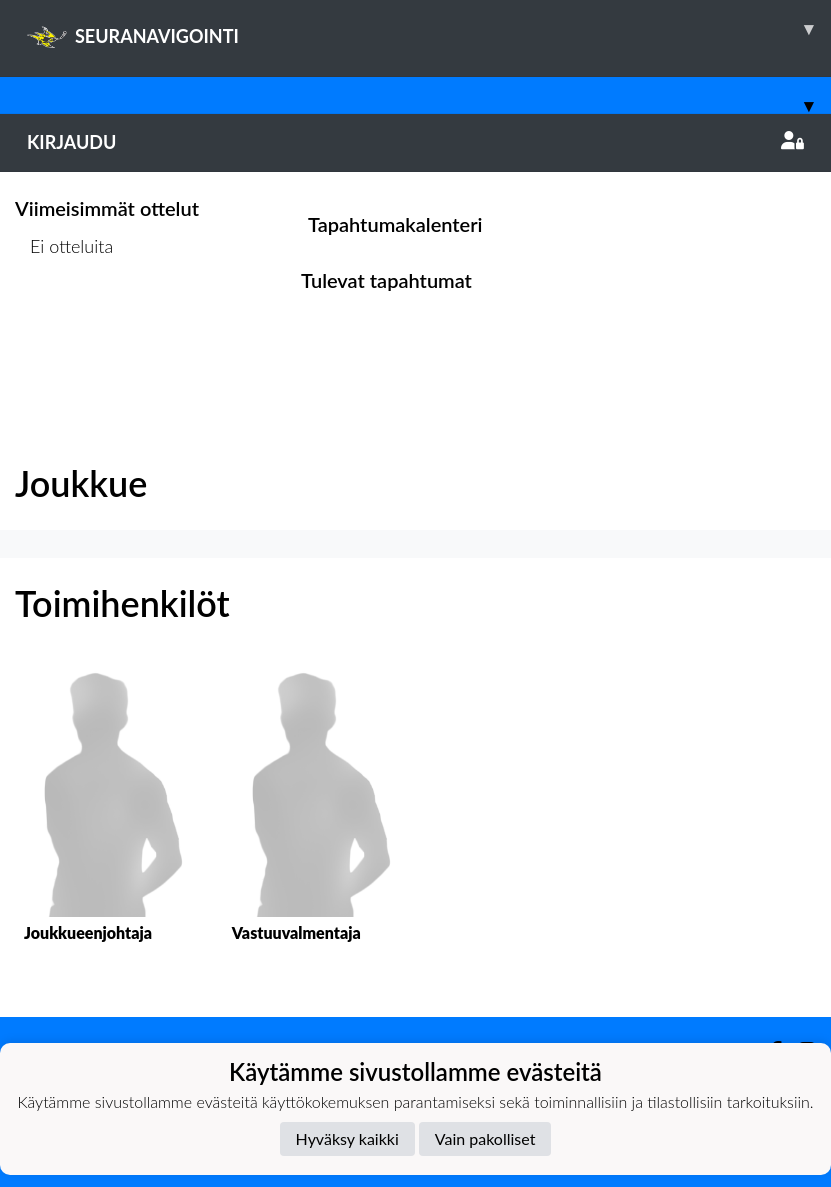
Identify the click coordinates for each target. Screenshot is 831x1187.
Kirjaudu (415, 142)
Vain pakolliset (485, 1138)
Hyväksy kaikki (347, 1138)
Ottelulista (64, 322)
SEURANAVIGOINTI (429, 29)
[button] (104, 823)
